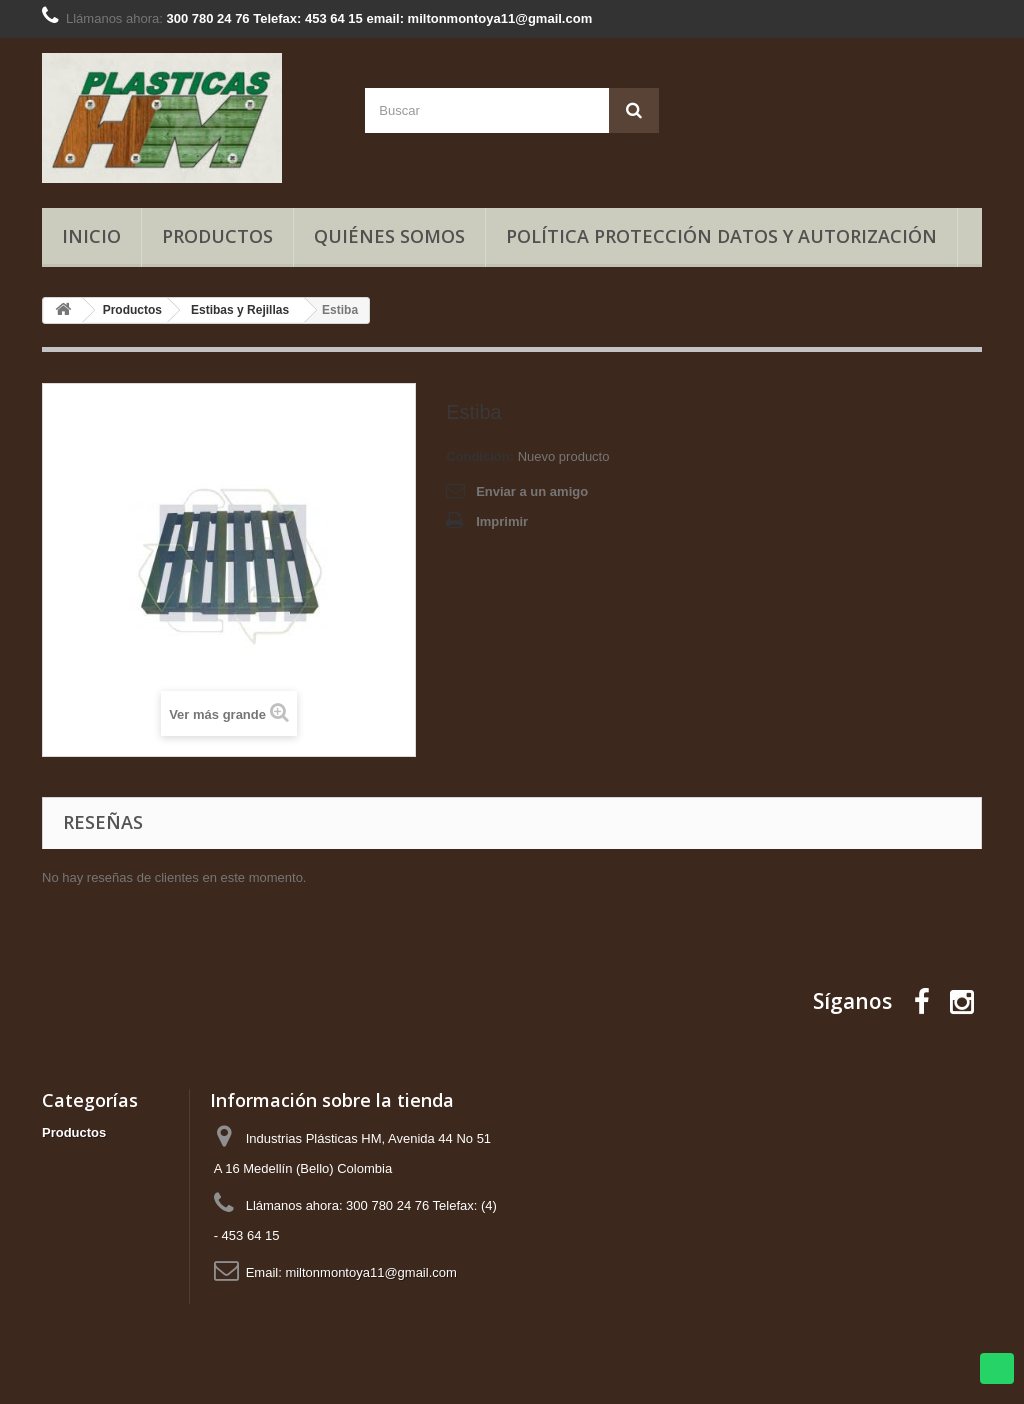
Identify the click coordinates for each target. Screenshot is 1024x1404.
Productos (217, 236)
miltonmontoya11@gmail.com (370, 1272)
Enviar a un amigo (532, 491)
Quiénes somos (389, 236)
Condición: (480, 456)
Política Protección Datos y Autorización (721, 236)
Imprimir (502, 521)
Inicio (91, 236)
